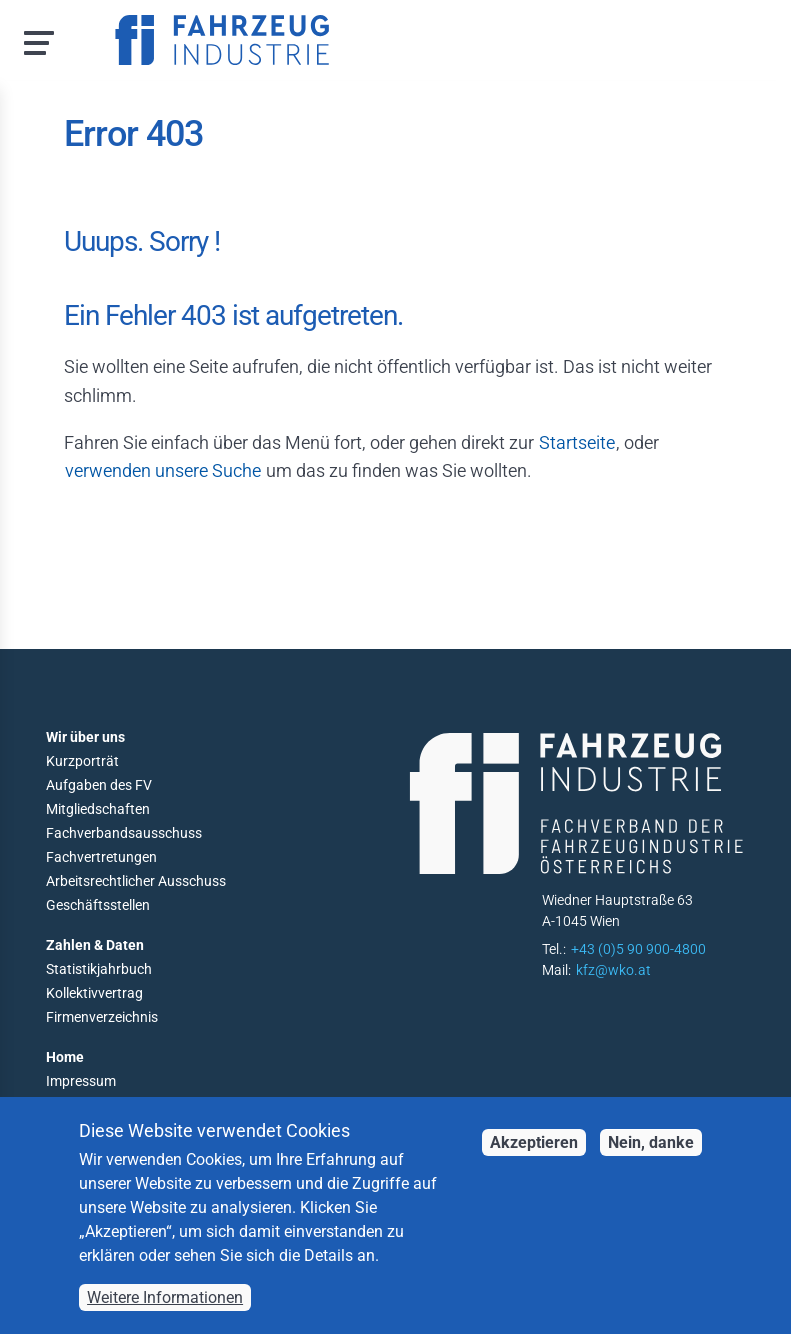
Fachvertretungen (101, 857)
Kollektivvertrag (94, 993)
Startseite (577, 442)
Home (65, 1057)
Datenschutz (85, 1105)
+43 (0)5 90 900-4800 (638, 949)
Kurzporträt (82, 761)
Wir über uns (85, 737)
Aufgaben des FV (99, 785)
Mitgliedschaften (98, 809)
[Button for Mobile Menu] (33, 40)
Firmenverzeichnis (102, 1017)
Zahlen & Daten (95, 945)
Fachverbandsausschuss (124, 833)
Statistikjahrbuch (99, 969)
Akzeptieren (534, 1159)
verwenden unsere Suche (163, 470)
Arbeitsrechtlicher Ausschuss (136, 881)
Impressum (81, 1081)
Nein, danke (651, 1159)
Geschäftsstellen (98, 905)
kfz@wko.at (613, 970)
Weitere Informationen (165, 1314)
